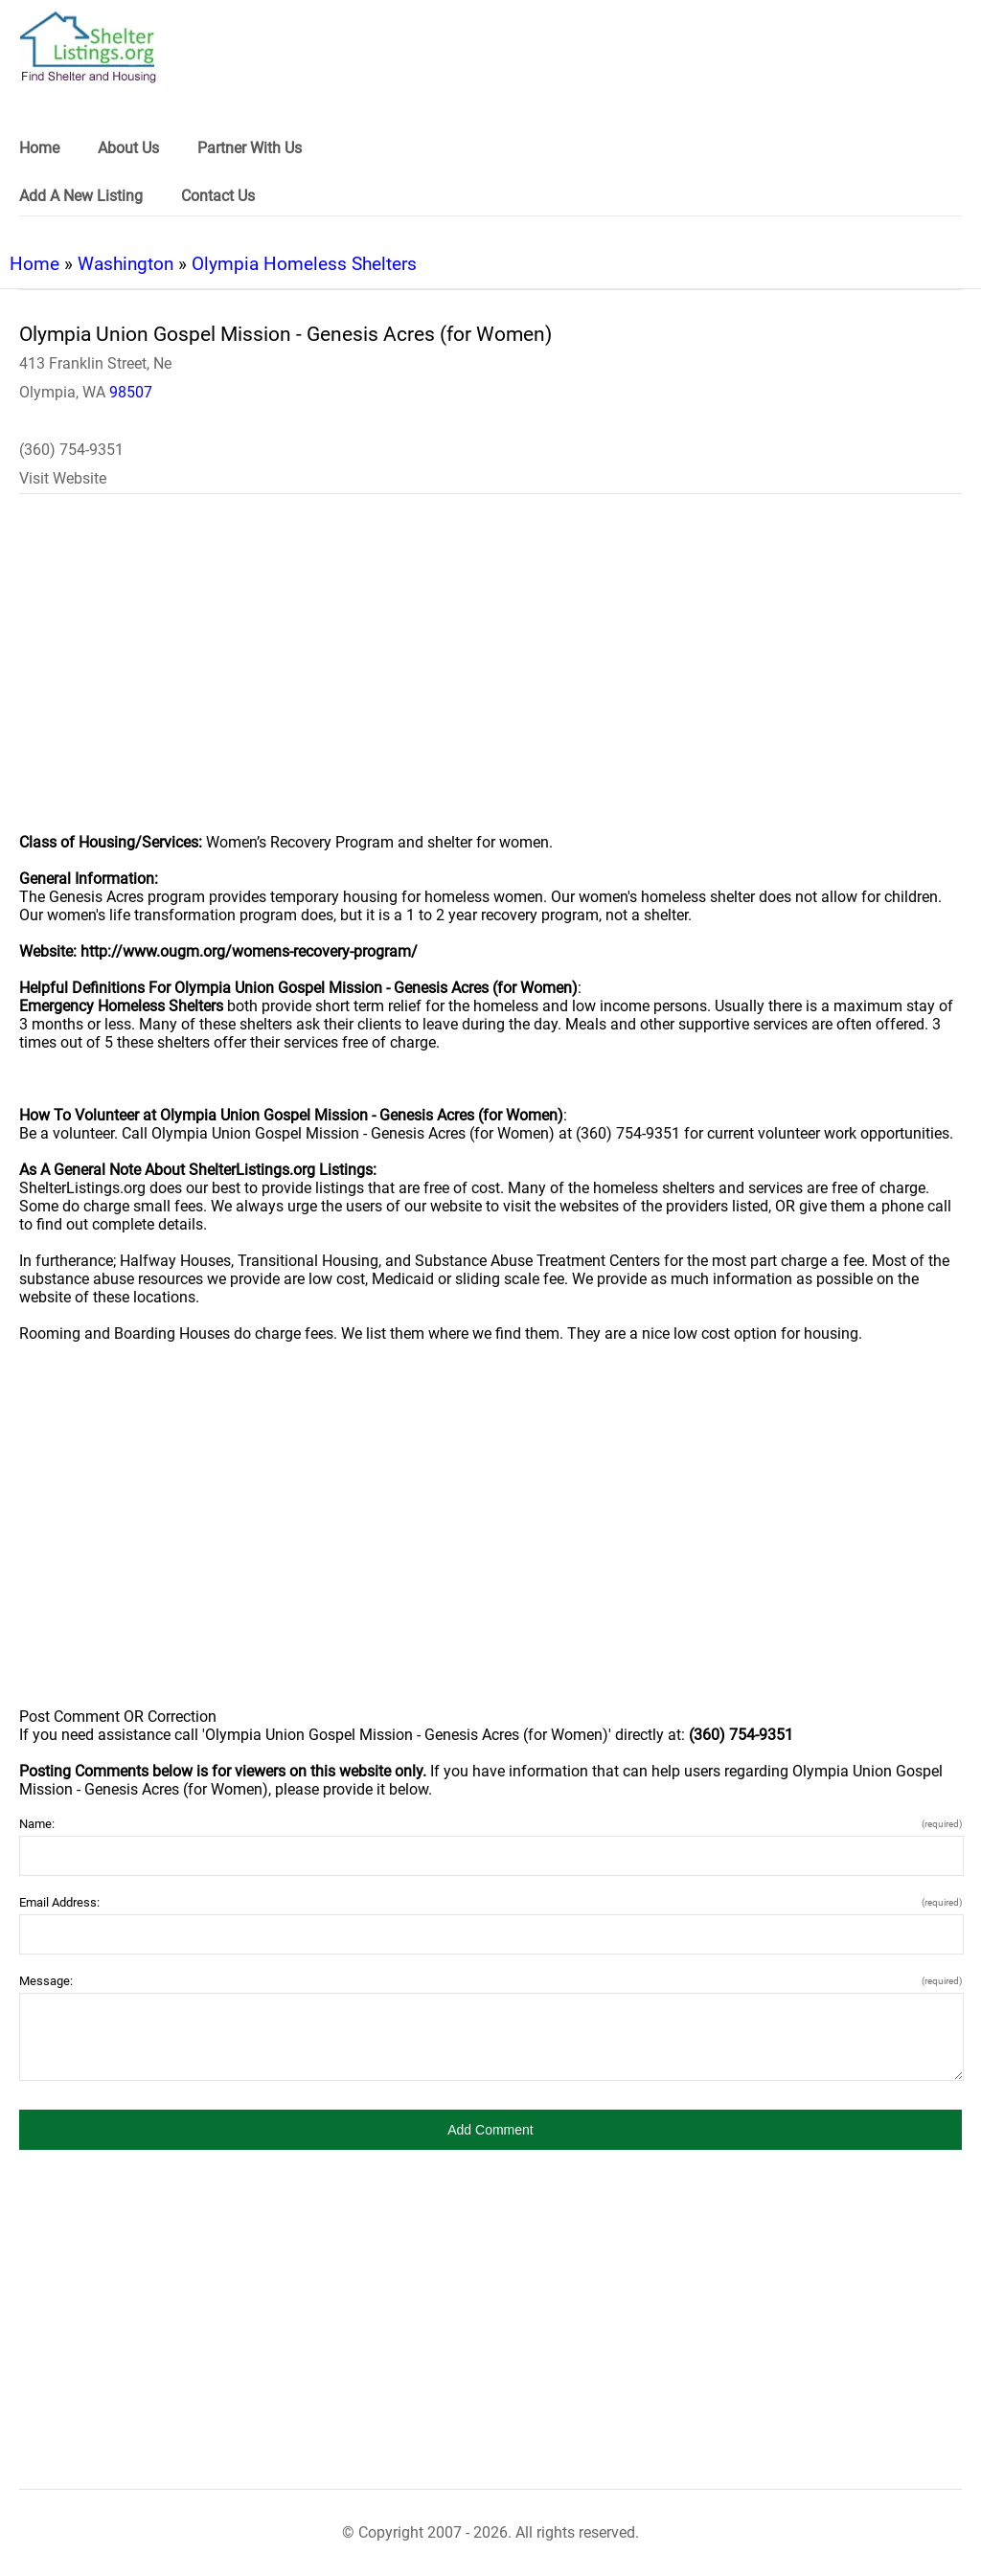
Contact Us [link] (218, 196)
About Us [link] (128, 148)
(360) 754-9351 (71, 450)
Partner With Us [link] (249, 148)
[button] (490, 2130)
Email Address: (490, 1902)
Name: (490, 1824)
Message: (490, 1981)
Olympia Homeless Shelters (304, 264)
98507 (130, 392)
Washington (125, 264)
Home (34, 264)
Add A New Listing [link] (81, 196)
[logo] (88, 47)
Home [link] (39, 148)
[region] (490, 676)
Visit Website (62, 478)
